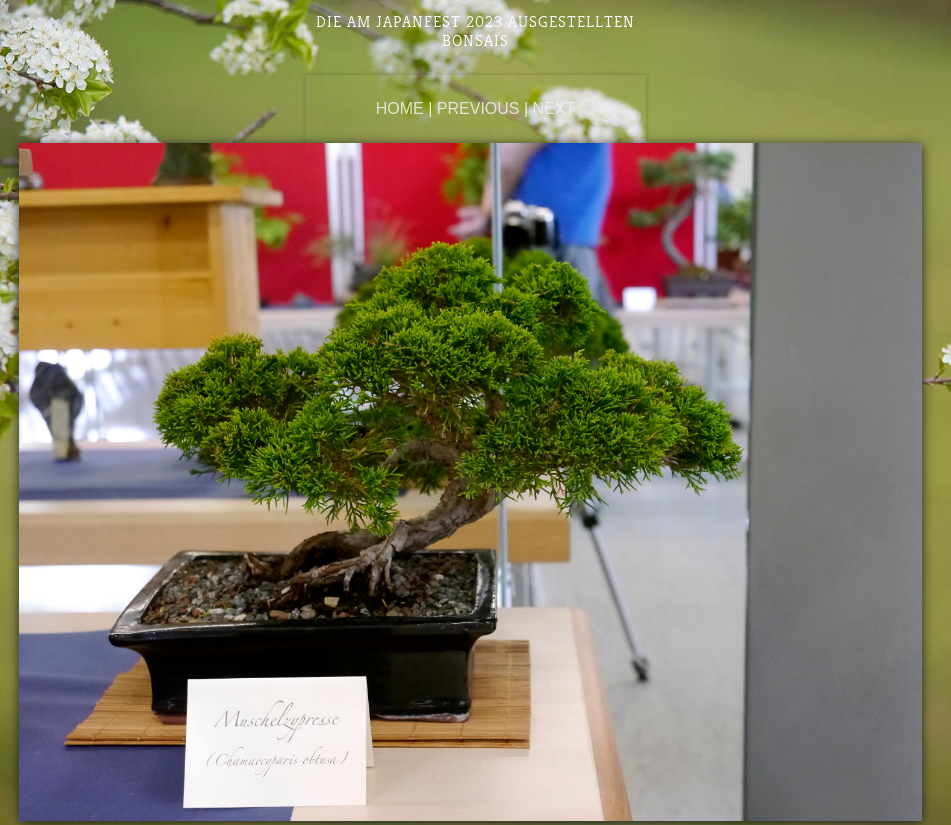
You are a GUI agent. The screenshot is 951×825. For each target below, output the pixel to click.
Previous (478, 108)
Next (554, 108)
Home (400, 108)
